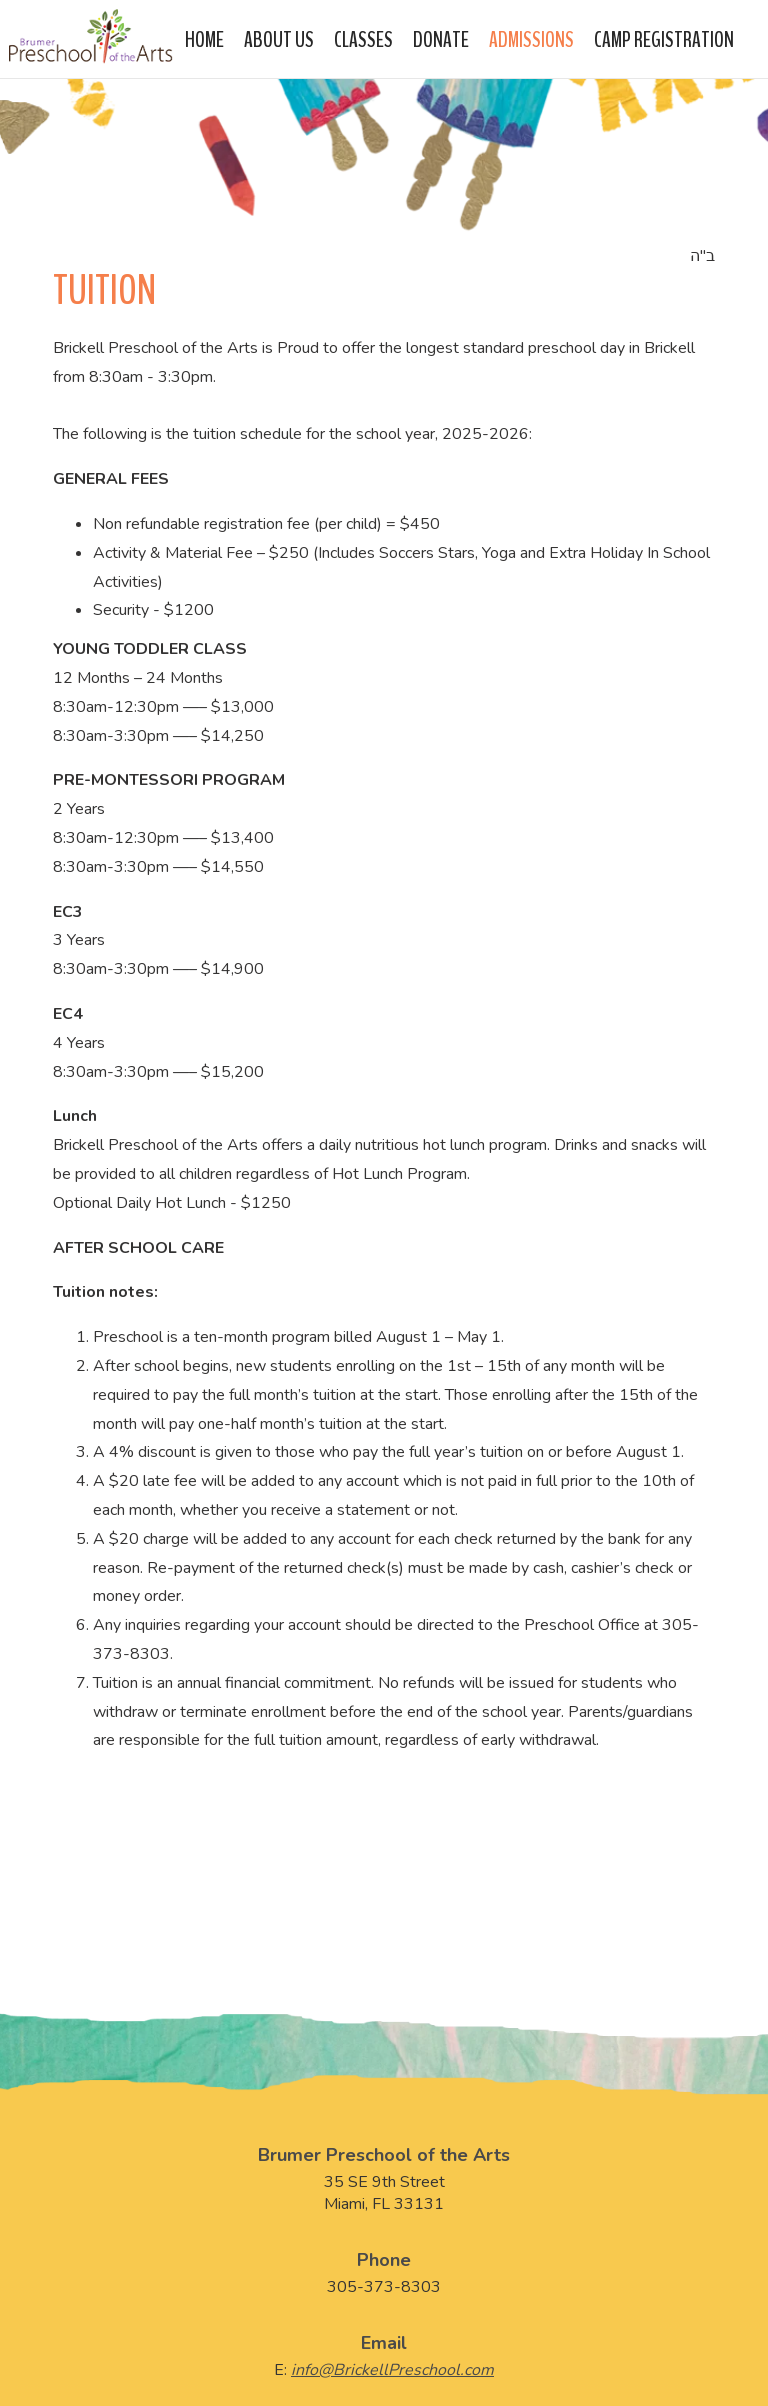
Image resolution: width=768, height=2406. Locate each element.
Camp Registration (664, 37)
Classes (363, 37)
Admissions (531, 37)
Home (204, 37)
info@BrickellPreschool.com (392, 2370)
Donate (441, 37)
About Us (279, 37)
